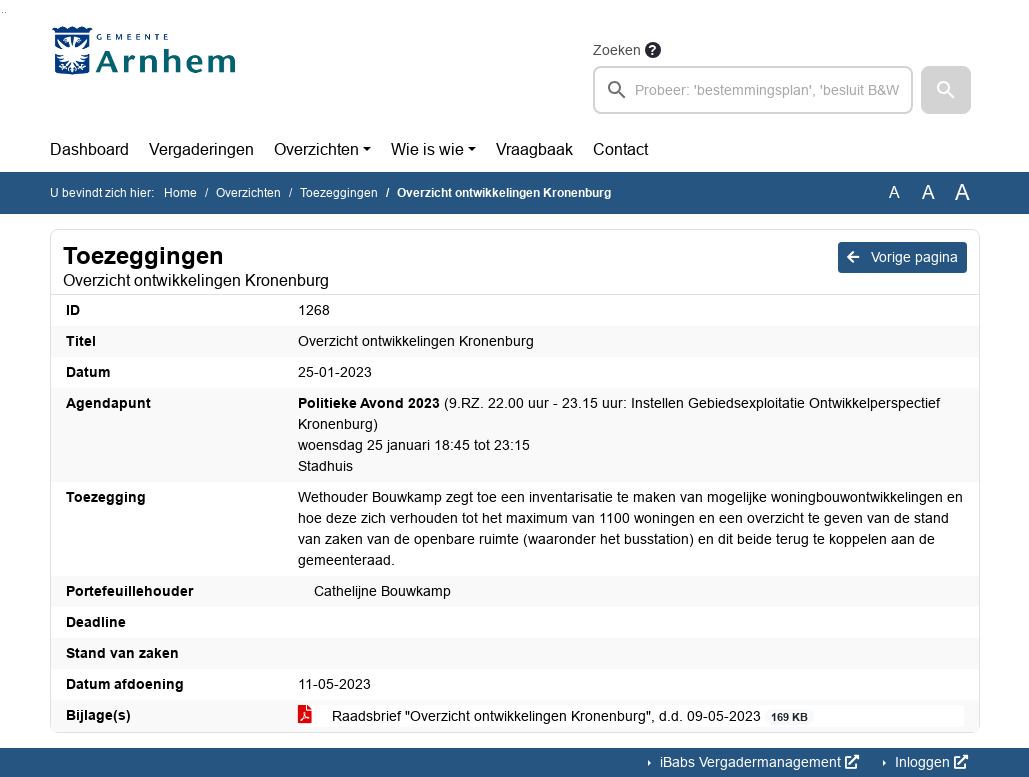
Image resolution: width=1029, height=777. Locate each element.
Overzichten (316, 149)
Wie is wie (427, 149)
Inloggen (929, 762)
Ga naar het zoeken (2, 12)
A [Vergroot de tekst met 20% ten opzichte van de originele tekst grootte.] (928, 192)
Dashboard (89, 149)
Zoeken (617, 50)
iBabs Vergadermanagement (757, 762)
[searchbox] (753, 90)
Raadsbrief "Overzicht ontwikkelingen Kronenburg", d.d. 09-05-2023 (556, 716)
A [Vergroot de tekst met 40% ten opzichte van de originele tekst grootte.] (962, 193)
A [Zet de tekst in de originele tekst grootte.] (894, 192)
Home (180, 193)
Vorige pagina (902, 257)
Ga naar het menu (5, 12)
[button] (946, 90)
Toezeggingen (339, 193)
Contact (620, 149)
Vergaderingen (201, 149)
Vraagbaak (534, 149)
